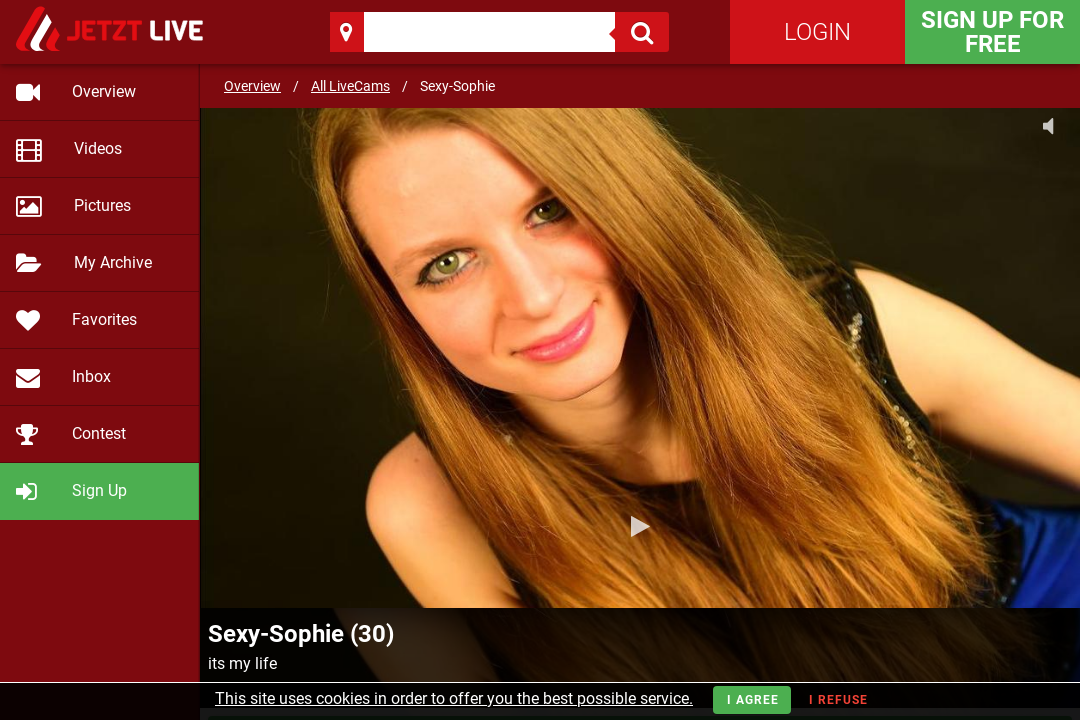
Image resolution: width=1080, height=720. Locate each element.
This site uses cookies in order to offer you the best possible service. (454, 698)
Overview (252, 86)
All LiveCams (350, 86)
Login (817, 32)
